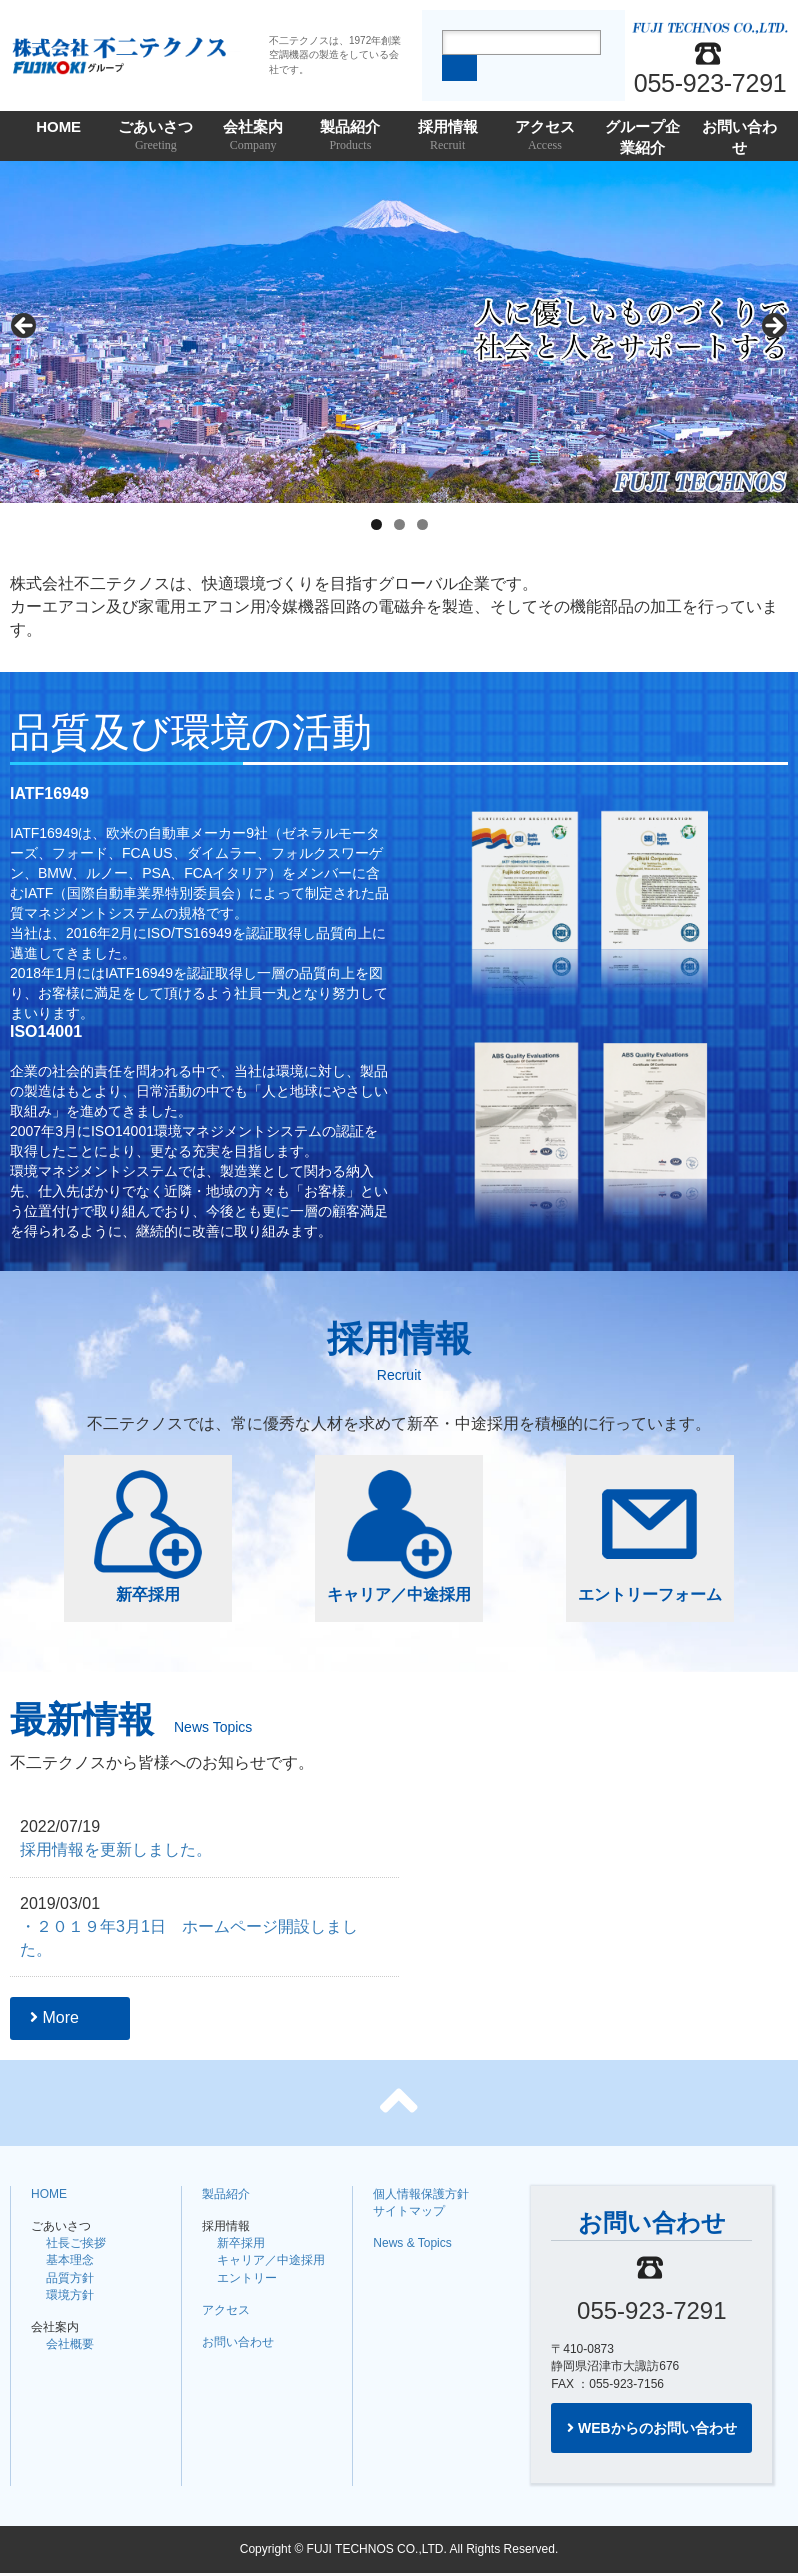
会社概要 (70, 2344)
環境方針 (70, 2295)
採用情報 (447, 136)
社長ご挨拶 (76, 2243)
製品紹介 (350, 136)
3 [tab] (422, 524)
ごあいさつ (155, 136)
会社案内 (253, 136)
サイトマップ (409, 2211)
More (54, 2017)
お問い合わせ (739, 139)
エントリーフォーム (650, 1536)
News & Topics (412, 2243)
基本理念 (70, 2260)
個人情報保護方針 (421, 2194)
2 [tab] (399, 524)
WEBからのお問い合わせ (652, 2428)
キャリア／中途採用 (399, 1536)
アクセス (544, 136)
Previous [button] (25, 327)
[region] (399, 332)
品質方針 (70, 2278)
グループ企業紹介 (642, 139)
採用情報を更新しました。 (116, 1849)
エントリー (247, 2278)
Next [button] (773, 327)
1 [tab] (376, 524)
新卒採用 (148, 1536)
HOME (58, 126)
